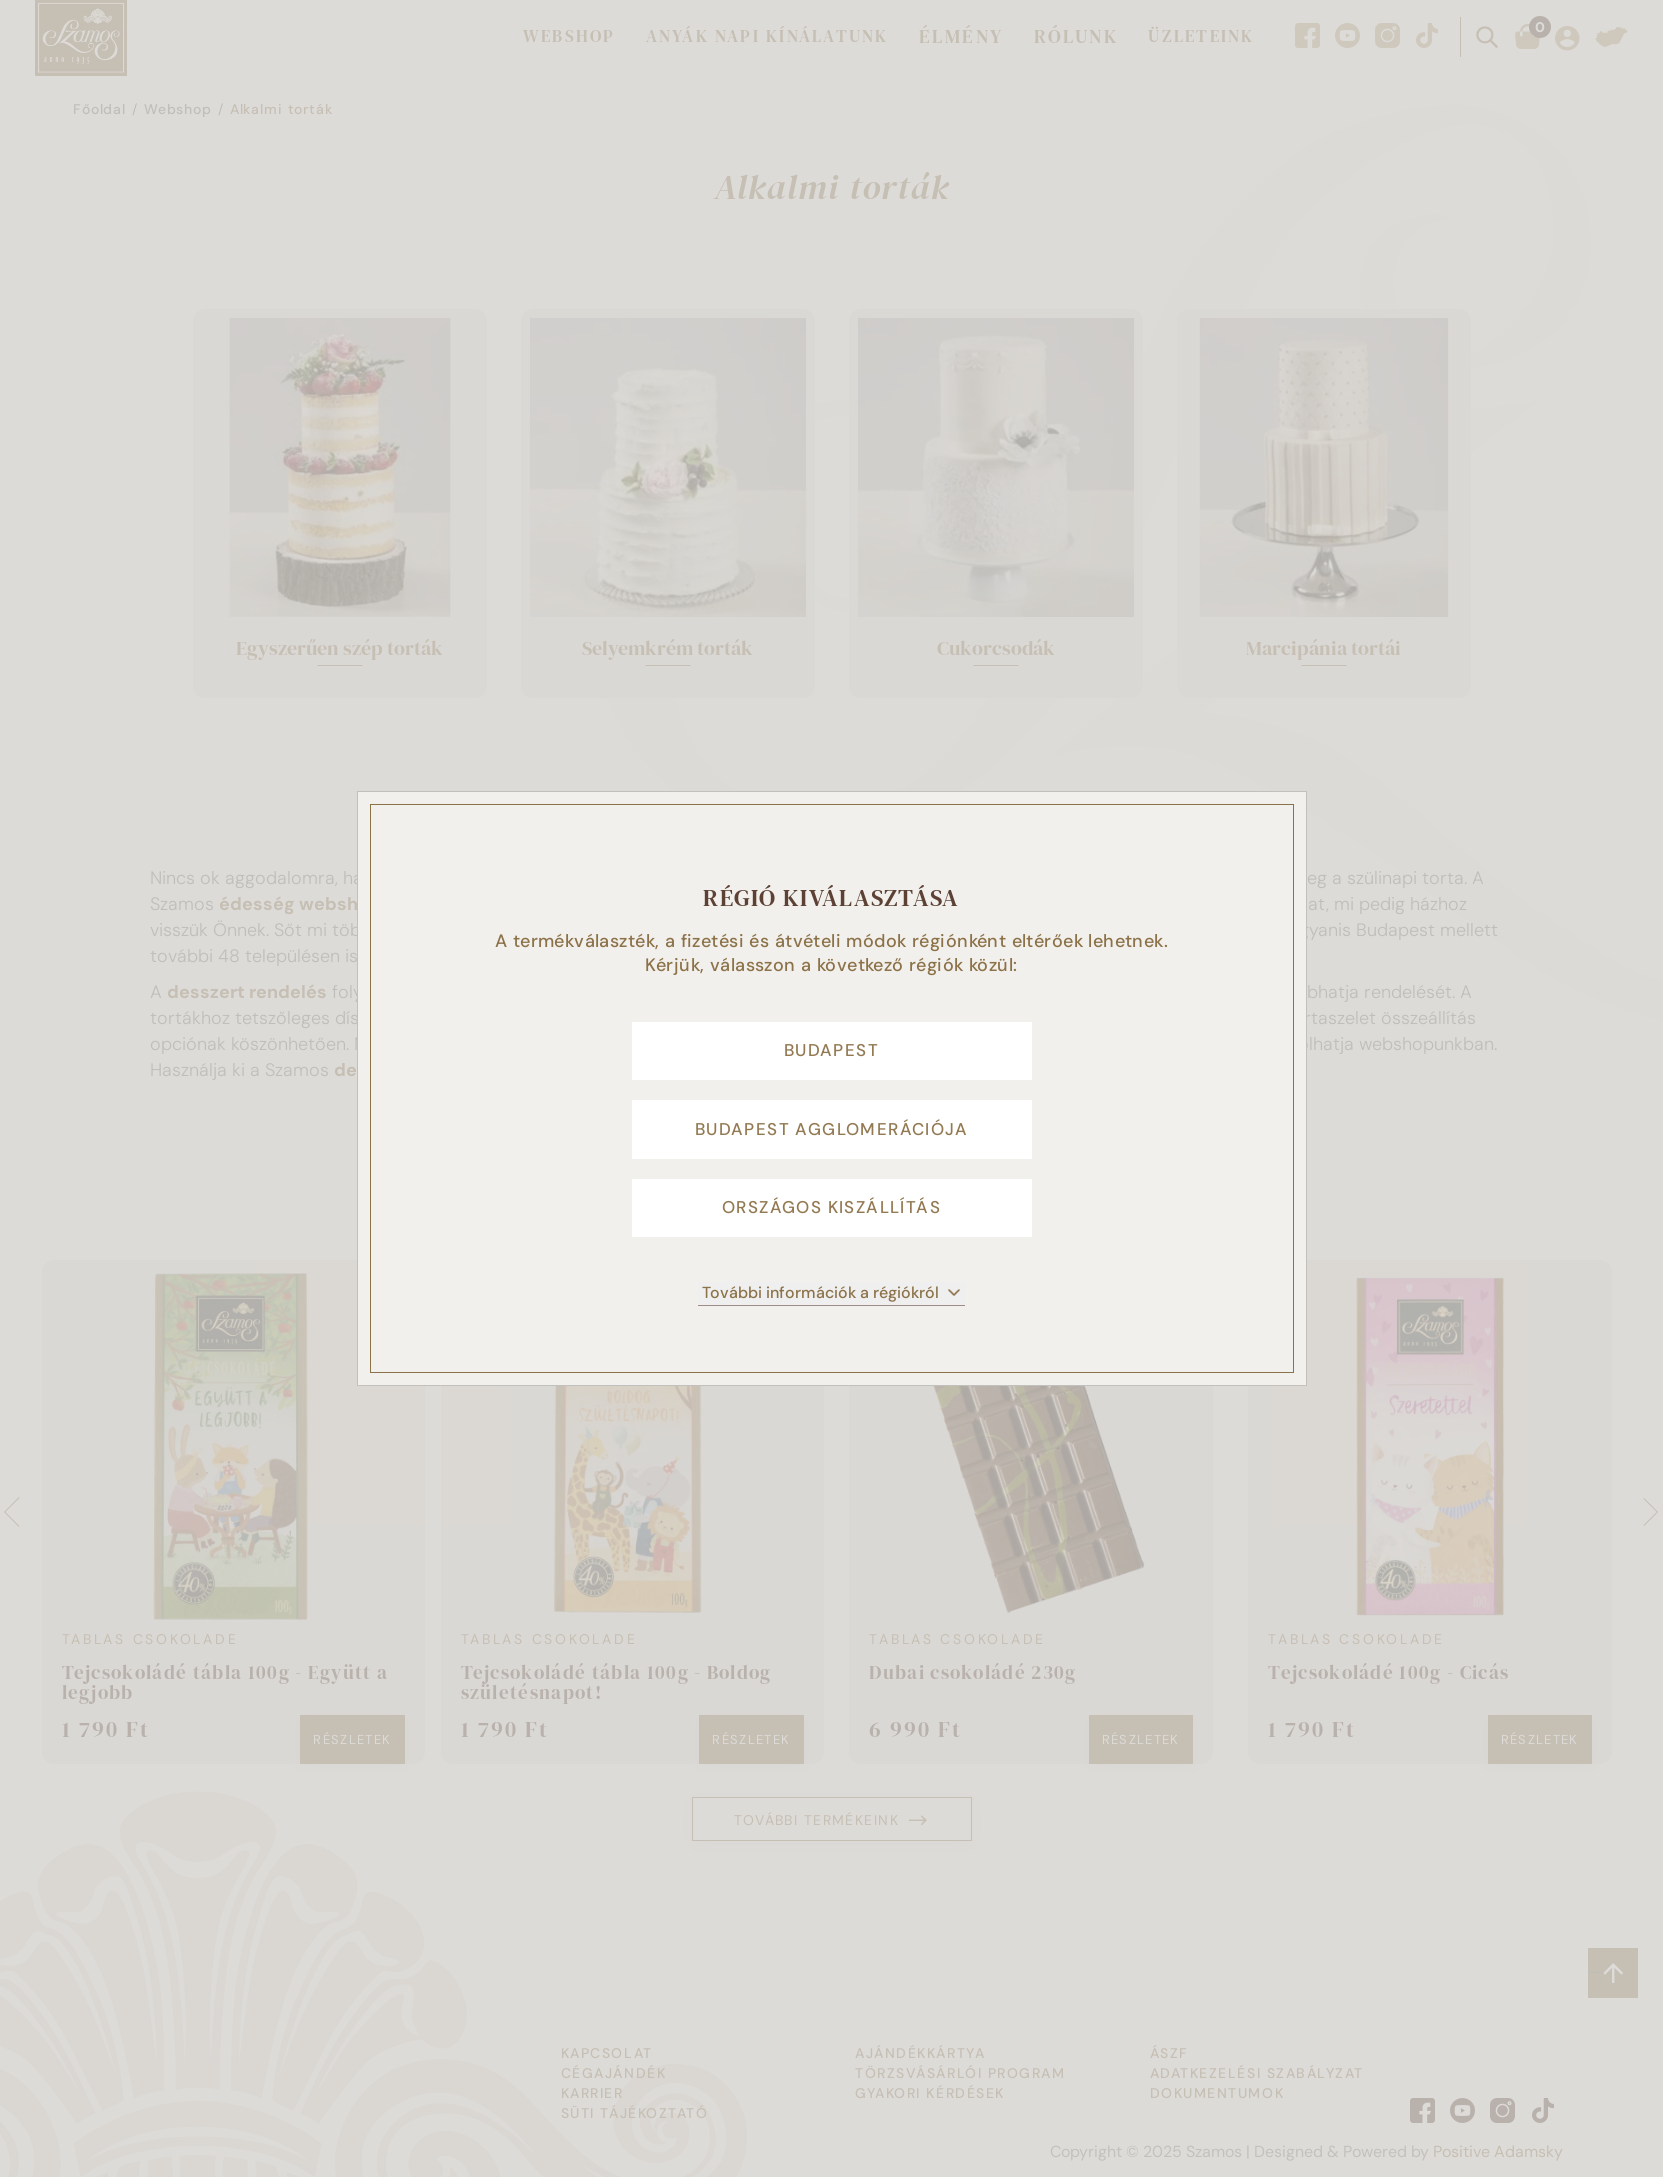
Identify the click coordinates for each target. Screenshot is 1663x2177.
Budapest (831, 1040)
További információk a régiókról (831, 1310)
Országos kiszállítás (831, 1220)
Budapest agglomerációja (831, 1130)
